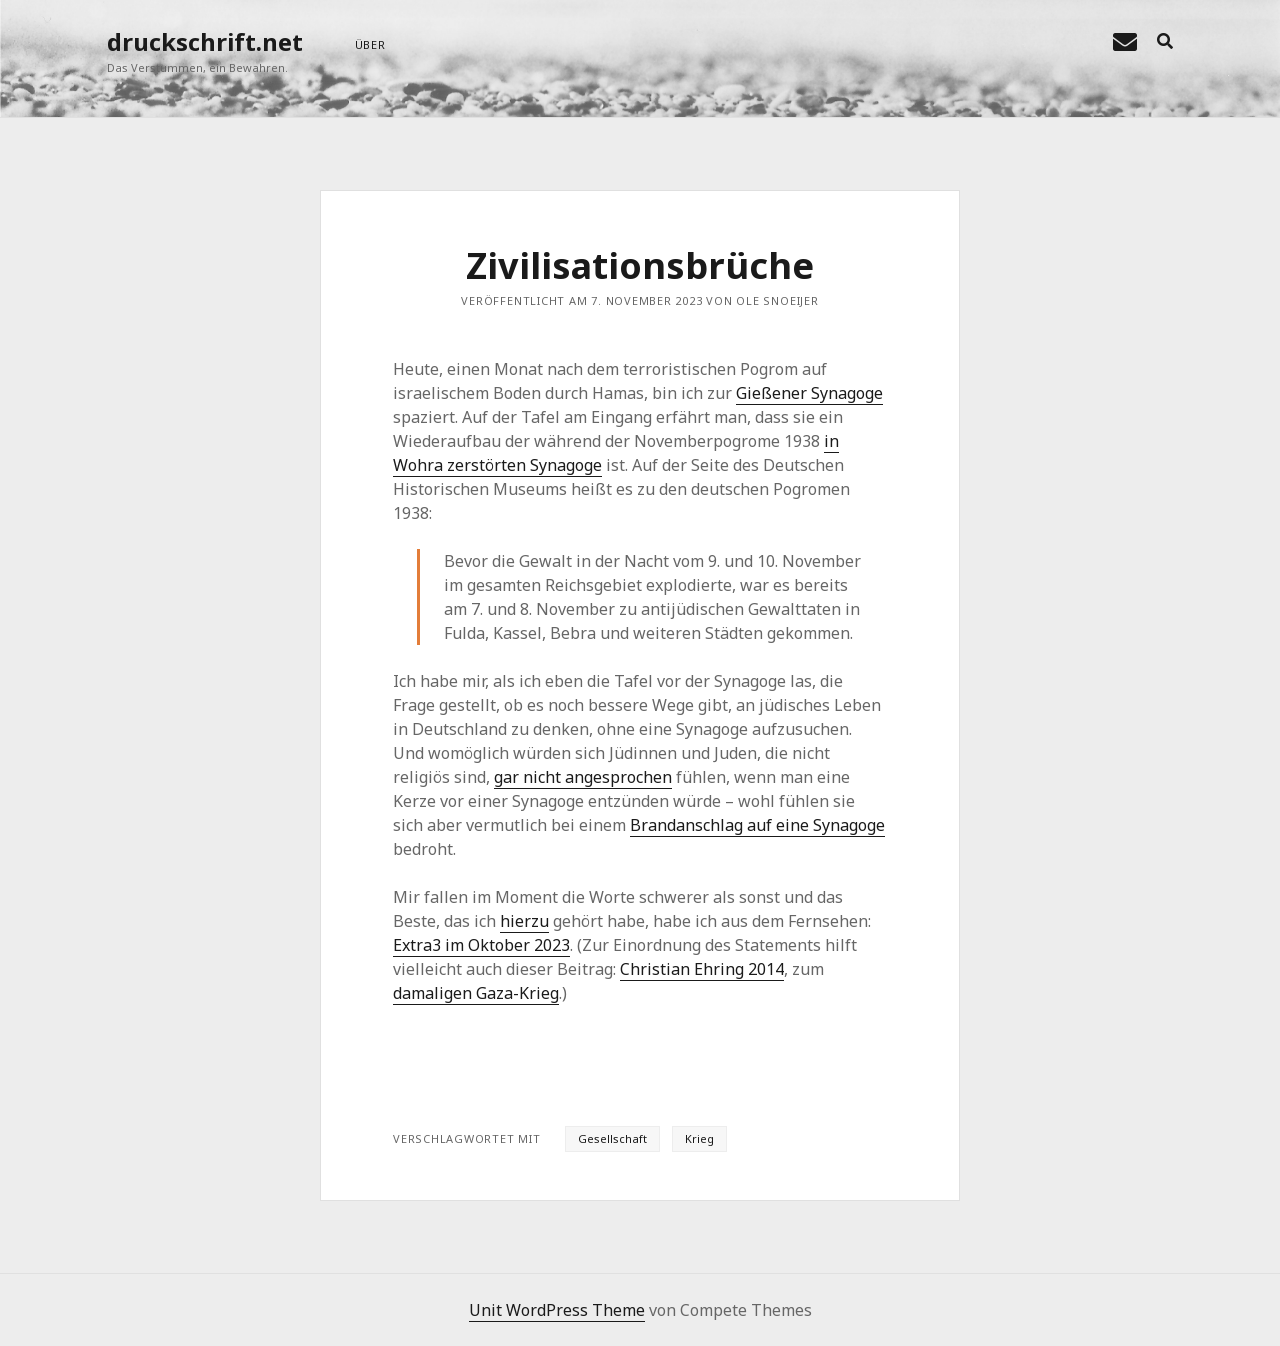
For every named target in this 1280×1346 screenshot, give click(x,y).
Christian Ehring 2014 (702, 969)
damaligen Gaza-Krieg (476, 993)
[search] (1165, 42)
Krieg (699, 1138)
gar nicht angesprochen (583, 777)
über (370, 44)
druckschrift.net (205, 41)
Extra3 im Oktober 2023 (481, 945)
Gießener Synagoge (809, 393)
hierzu (524, 921)
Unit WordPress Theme (557, 1310)
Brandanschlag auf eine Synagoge (757, 825)
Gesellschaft (612, 1138)
